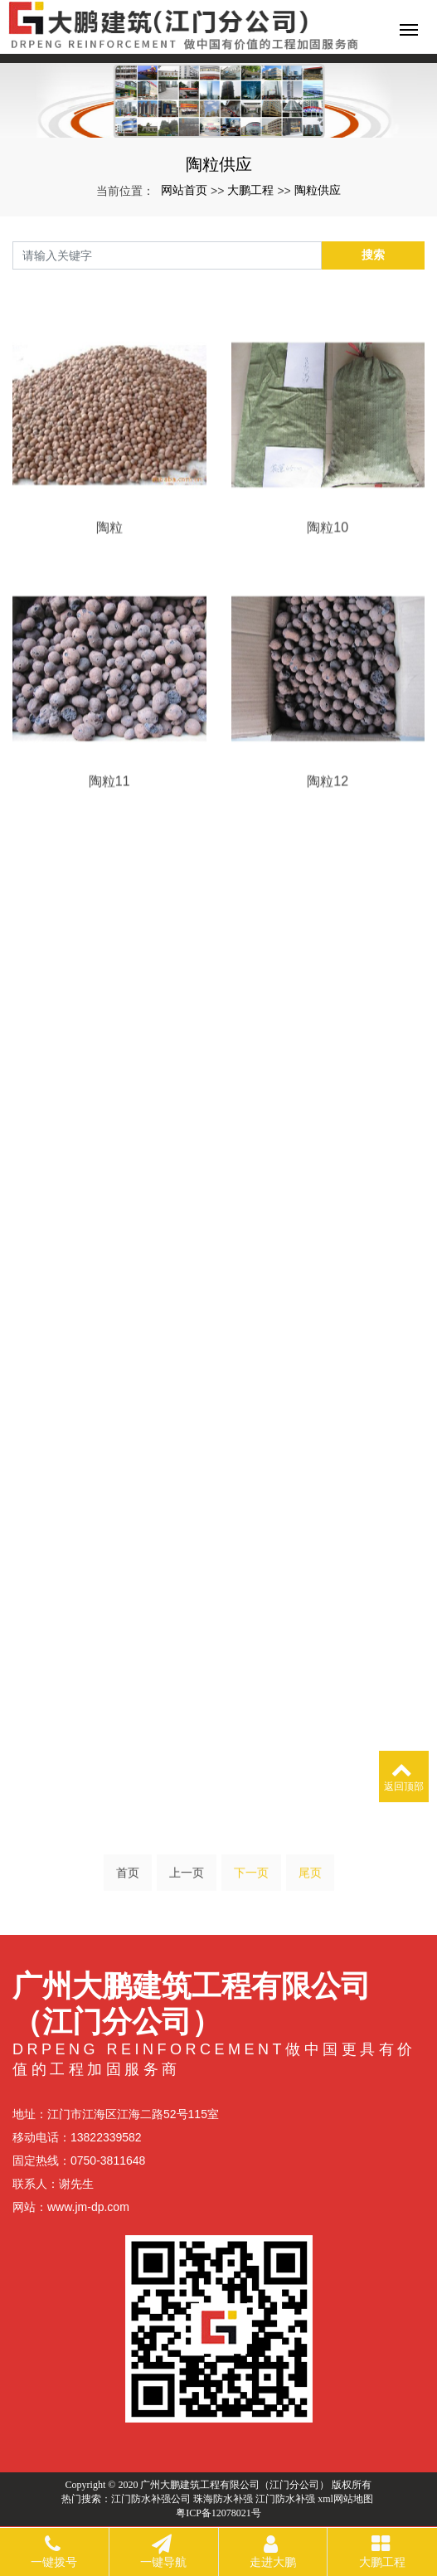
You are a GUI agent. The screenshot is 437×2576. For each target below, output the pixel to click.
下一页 (251, 1877)
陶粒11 (109, 823)
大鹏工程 (250, 190)
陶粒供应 (317, 190)
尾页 (310, 1877)
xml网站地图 (345, 2499)
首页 (127, 1877)
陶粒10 (327, 569)
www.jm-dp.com (88, 2207)
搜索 (373, 254)
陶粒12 (327, 823)
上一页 (186, 1877)
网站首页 (184, 190)
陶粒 (109, 569)
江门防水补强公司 (151, 2499)
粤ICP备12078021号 (218, 2513)
